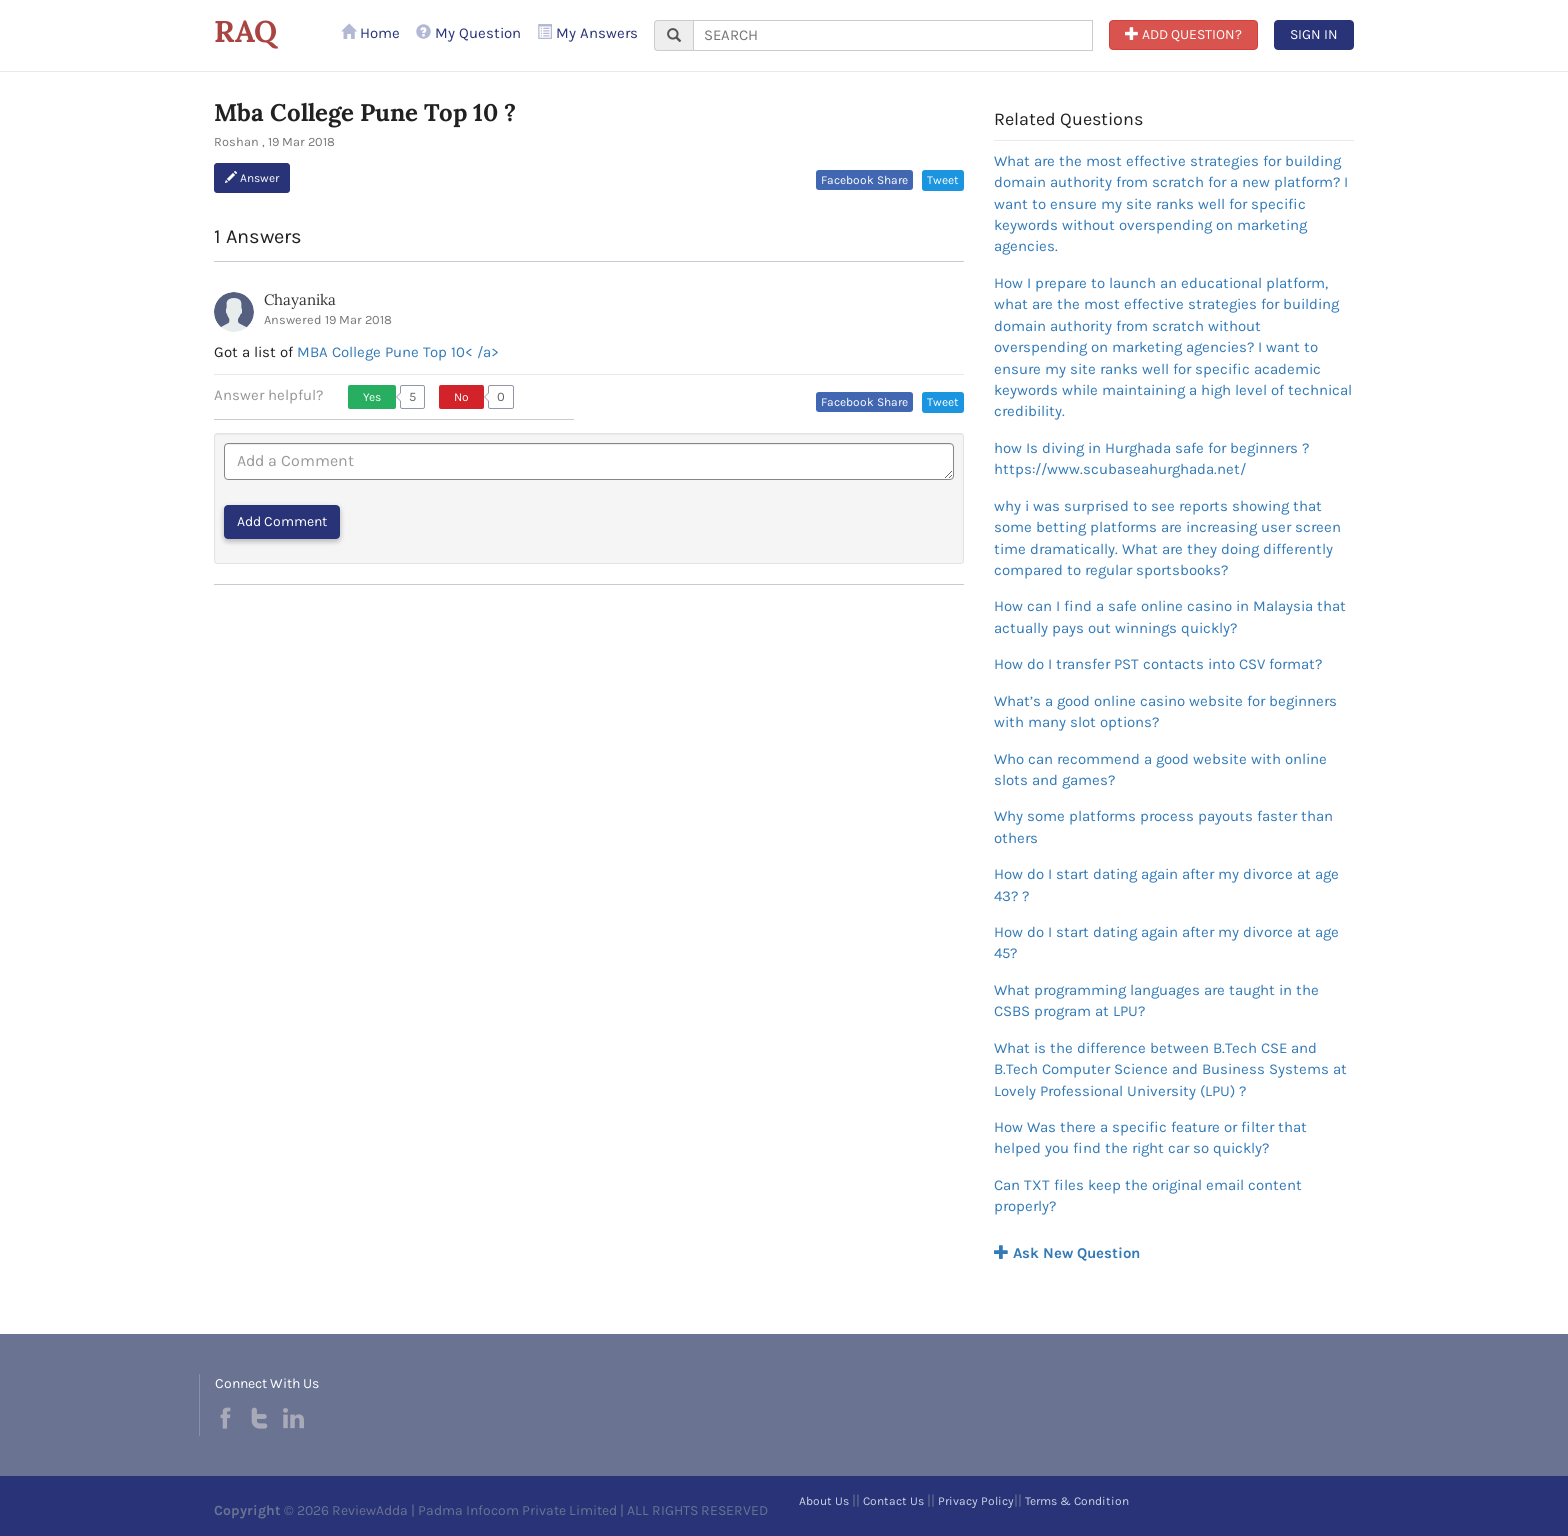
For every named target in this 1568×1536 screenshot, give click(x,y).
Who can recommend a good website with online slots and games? (1160, 769)
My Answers (587, 33)
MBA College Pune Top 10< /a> (398, 352)
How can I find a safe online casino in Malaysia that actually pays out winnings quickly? (1170, 616)
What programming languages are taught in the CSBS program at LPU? (1156, 1000)
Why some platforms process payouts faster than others (1163, 826)
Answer (252, 178)
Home (370, 33)
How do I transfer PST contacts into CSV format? (1158, 664)
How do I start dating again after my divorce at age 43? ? (1166, 884)
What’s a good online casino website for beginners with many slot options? (1165, 711)
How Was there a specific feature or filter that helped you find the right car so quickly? (1150, 1137)
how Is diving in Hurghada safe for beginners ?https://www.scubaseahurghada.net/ (1151, 458)
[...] (893, 35)
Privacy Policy (976, 1501)
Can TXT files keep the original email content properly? (1148, 1195)
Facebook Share (864, 180)
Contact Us (893, 1501)
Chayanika (300, 299)
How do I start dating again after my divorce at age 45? (1166, 942)
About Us (824, 1501)
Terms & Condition (1077, 1501)
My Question (468, 33)
